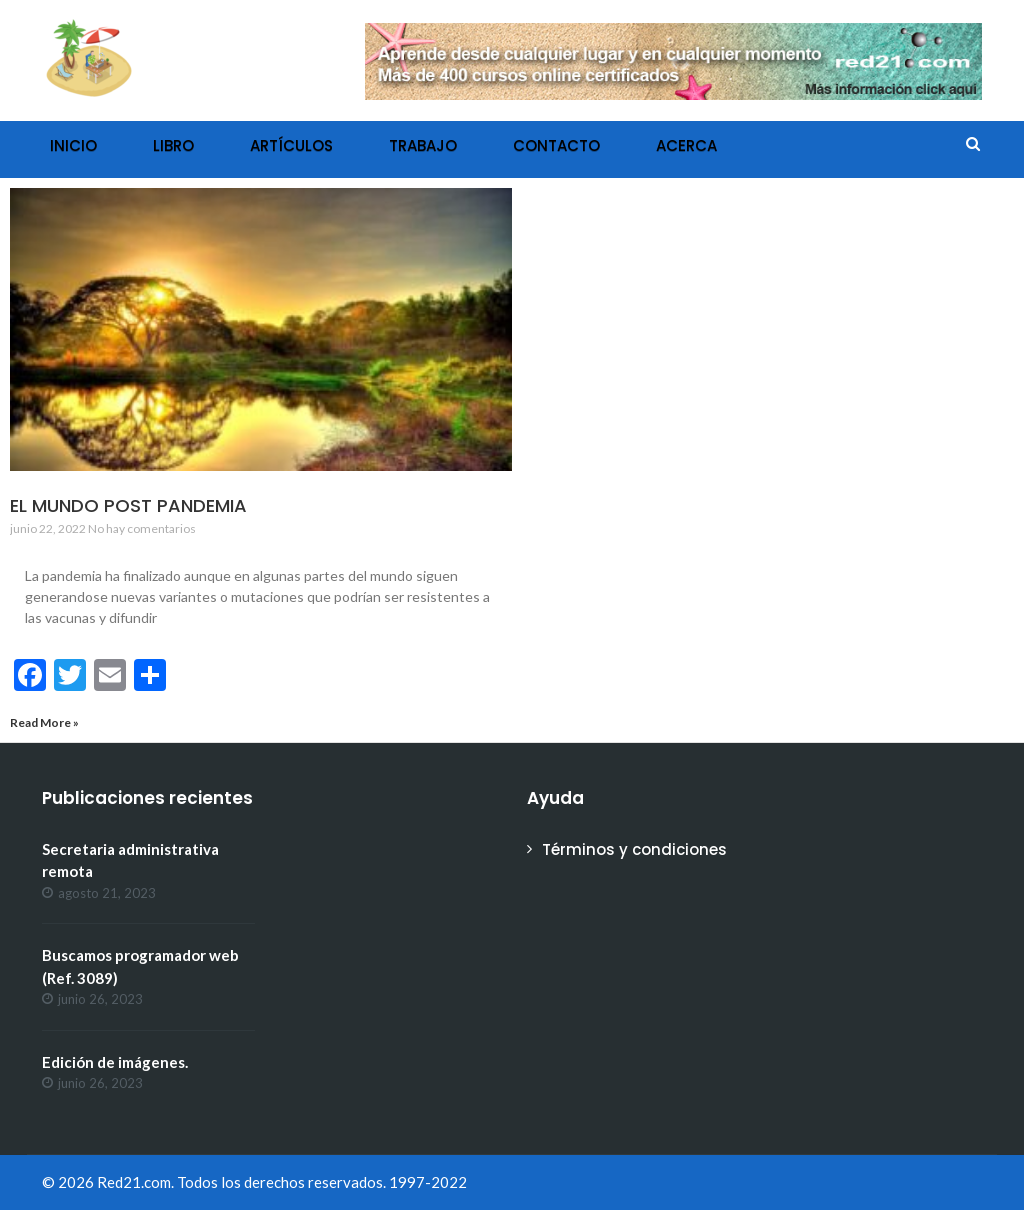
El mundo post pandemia (128, 505)
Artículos (291, 145)
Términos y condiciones (634, 849)
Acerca (686, 145)
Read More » (44, 722)
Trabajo (423, 145)
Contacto (556, 145)
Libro (173, 145)
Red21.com (134, 1182)
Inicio (73, 145)
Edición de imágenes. (115, 1062)
